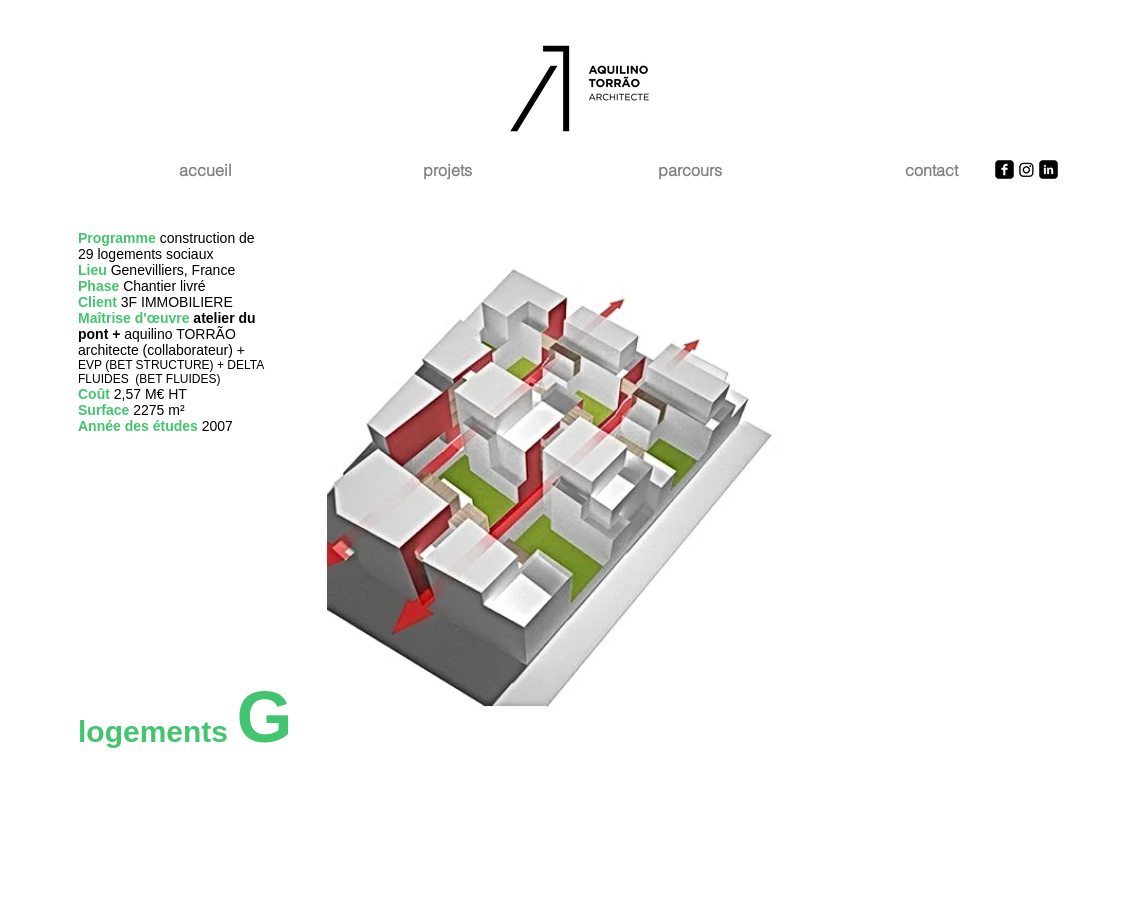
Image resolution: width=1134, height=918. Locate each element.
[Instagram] (1026, 169)
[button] (692, 490)
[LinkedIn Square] (1048, 169)
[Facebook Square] (1004, 169)
